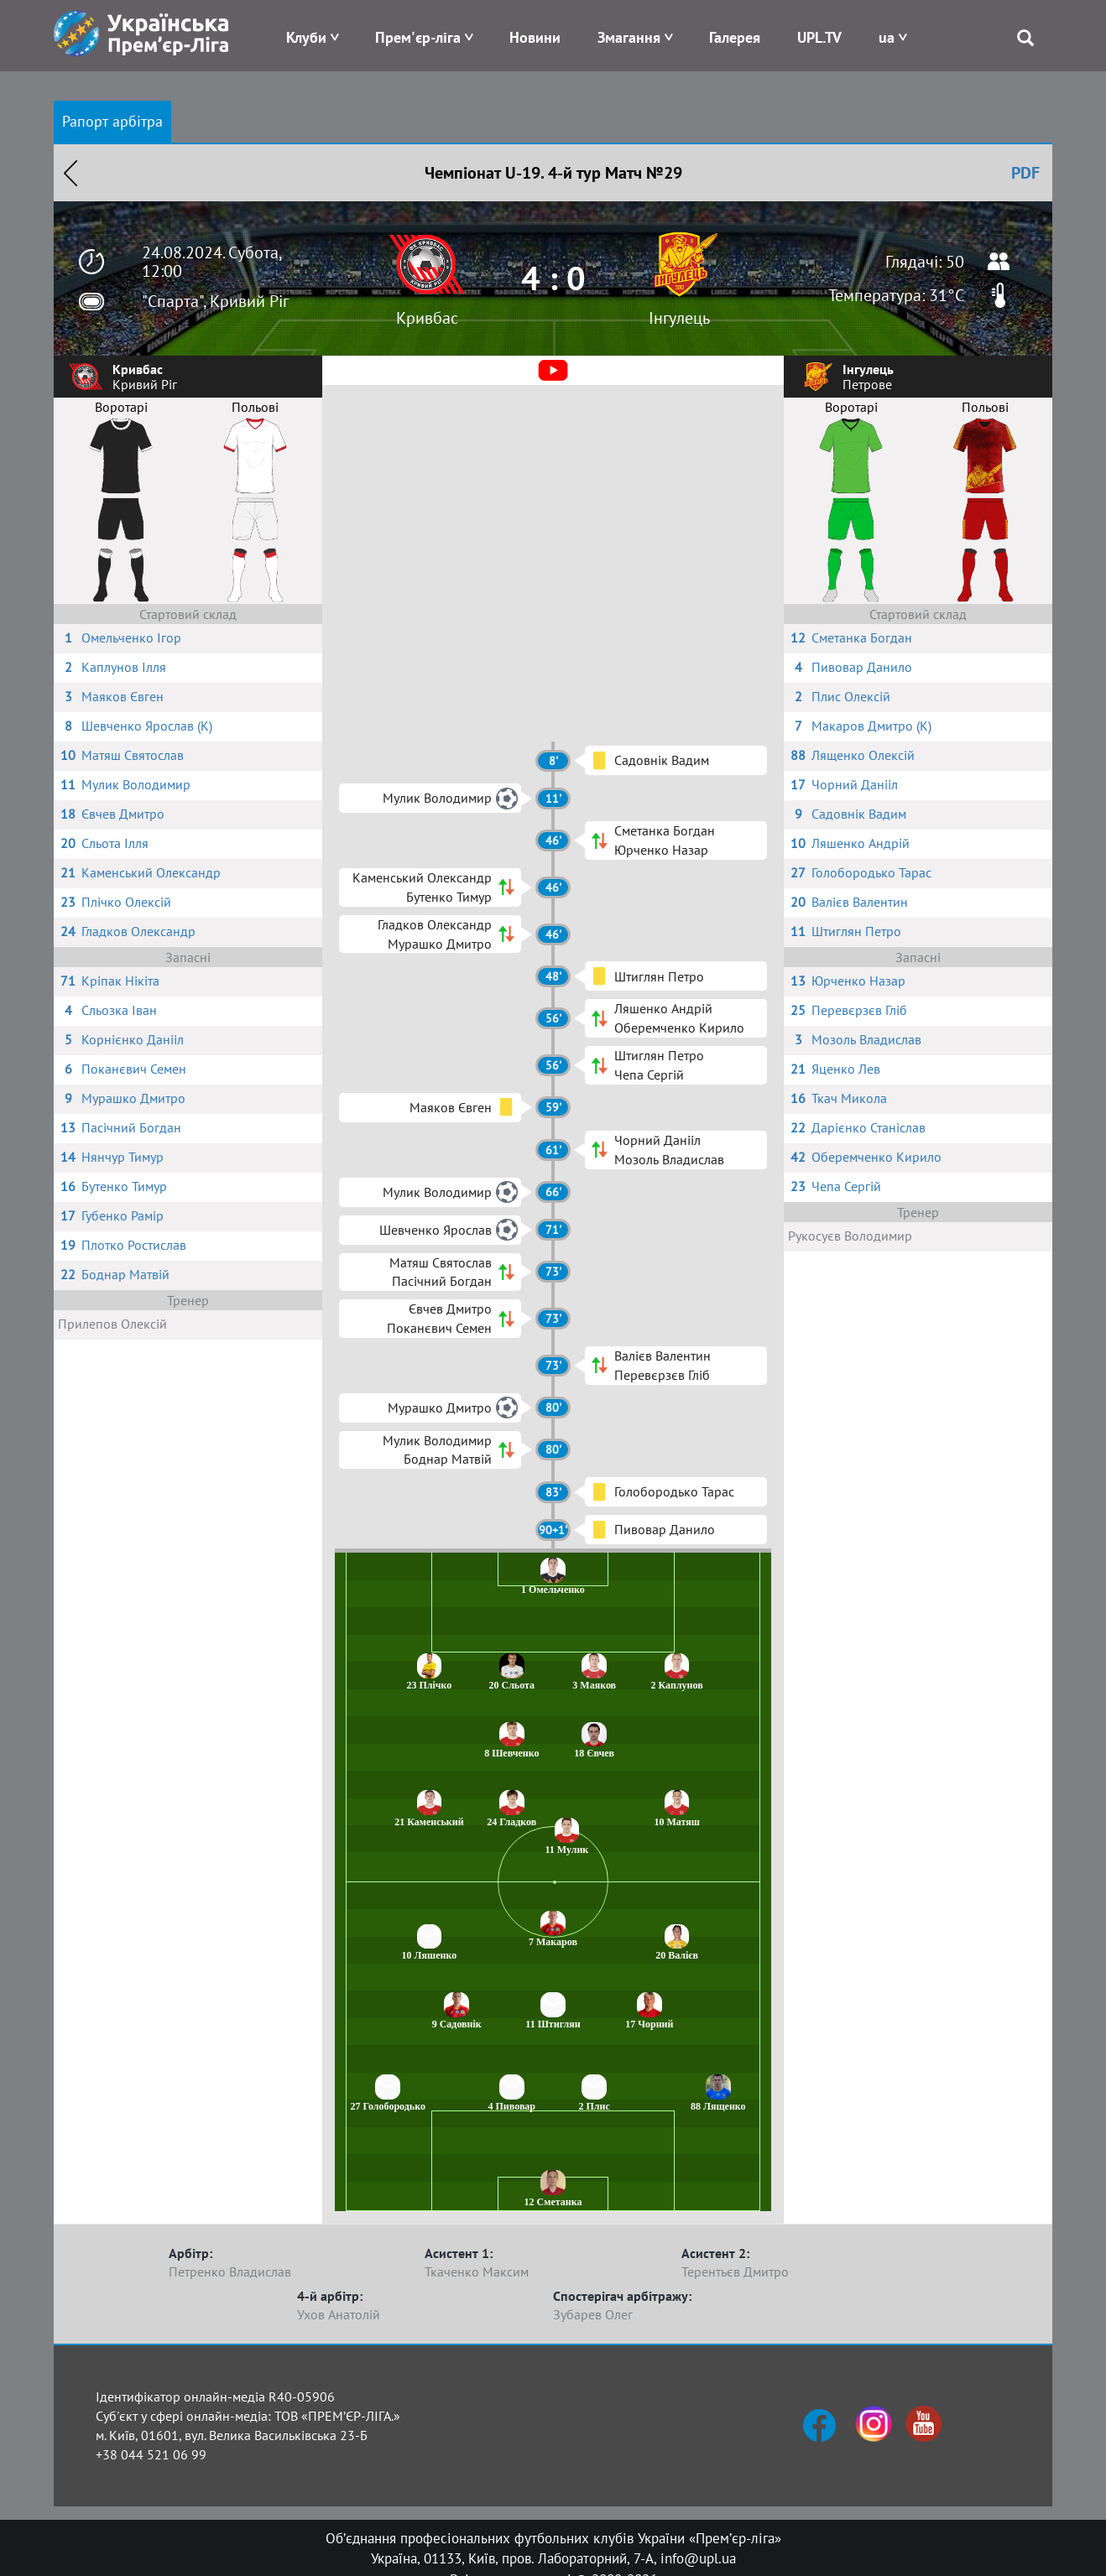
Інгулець (679, 318)
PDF (1025, 173)
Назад (70, 173)
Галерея (734, 37)
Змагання (628, 37)
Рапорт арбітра (112, 121)
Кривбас (427, 318)
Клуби (306, 37)
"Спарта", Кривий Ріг (215, 301)
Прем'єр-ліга (418, 37)
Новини (535, 37)
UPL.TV (819, 37)
